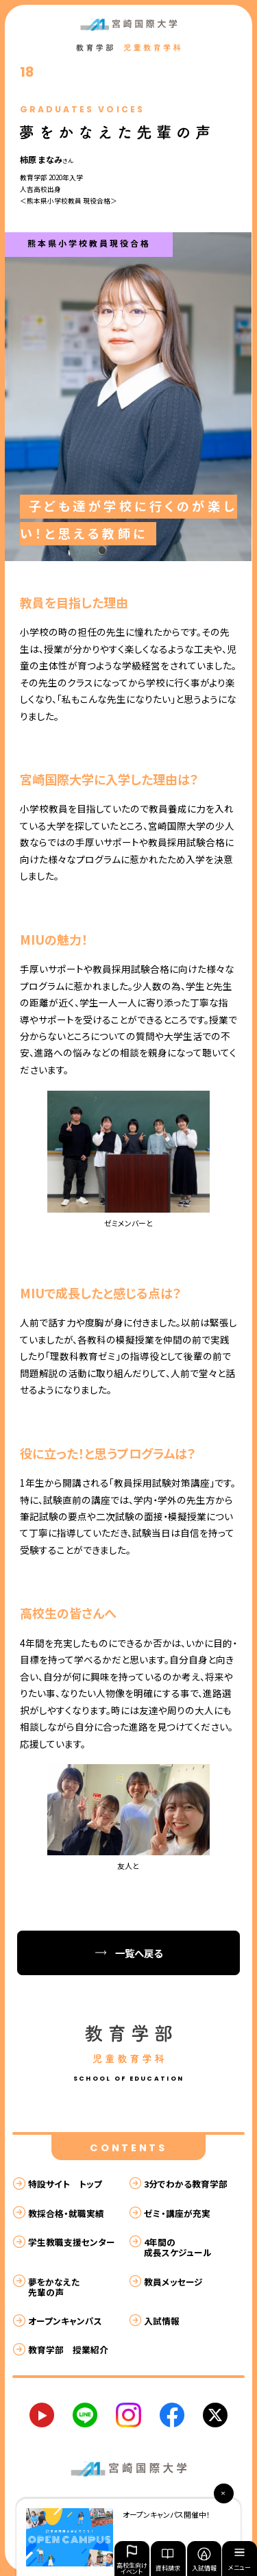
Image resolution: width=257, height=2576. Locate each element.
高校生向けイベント (132, 2559)
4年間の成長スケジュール (178, 2247)
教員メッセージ (173, 2281)
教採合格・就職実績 (66, 2213)
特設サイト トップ (65, 2183)
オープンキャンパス (65, 2320)
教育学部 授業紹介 (68, 2349)
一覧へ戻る (138, 1953)
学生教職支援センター (71, 2242)
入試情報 (204, 2560)
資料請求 (168, 2560)
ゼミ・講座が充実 (177, 2213)
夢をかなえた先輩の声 (53, 2287)
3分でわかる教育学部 (186, 2183)
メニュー (239, 2561)
